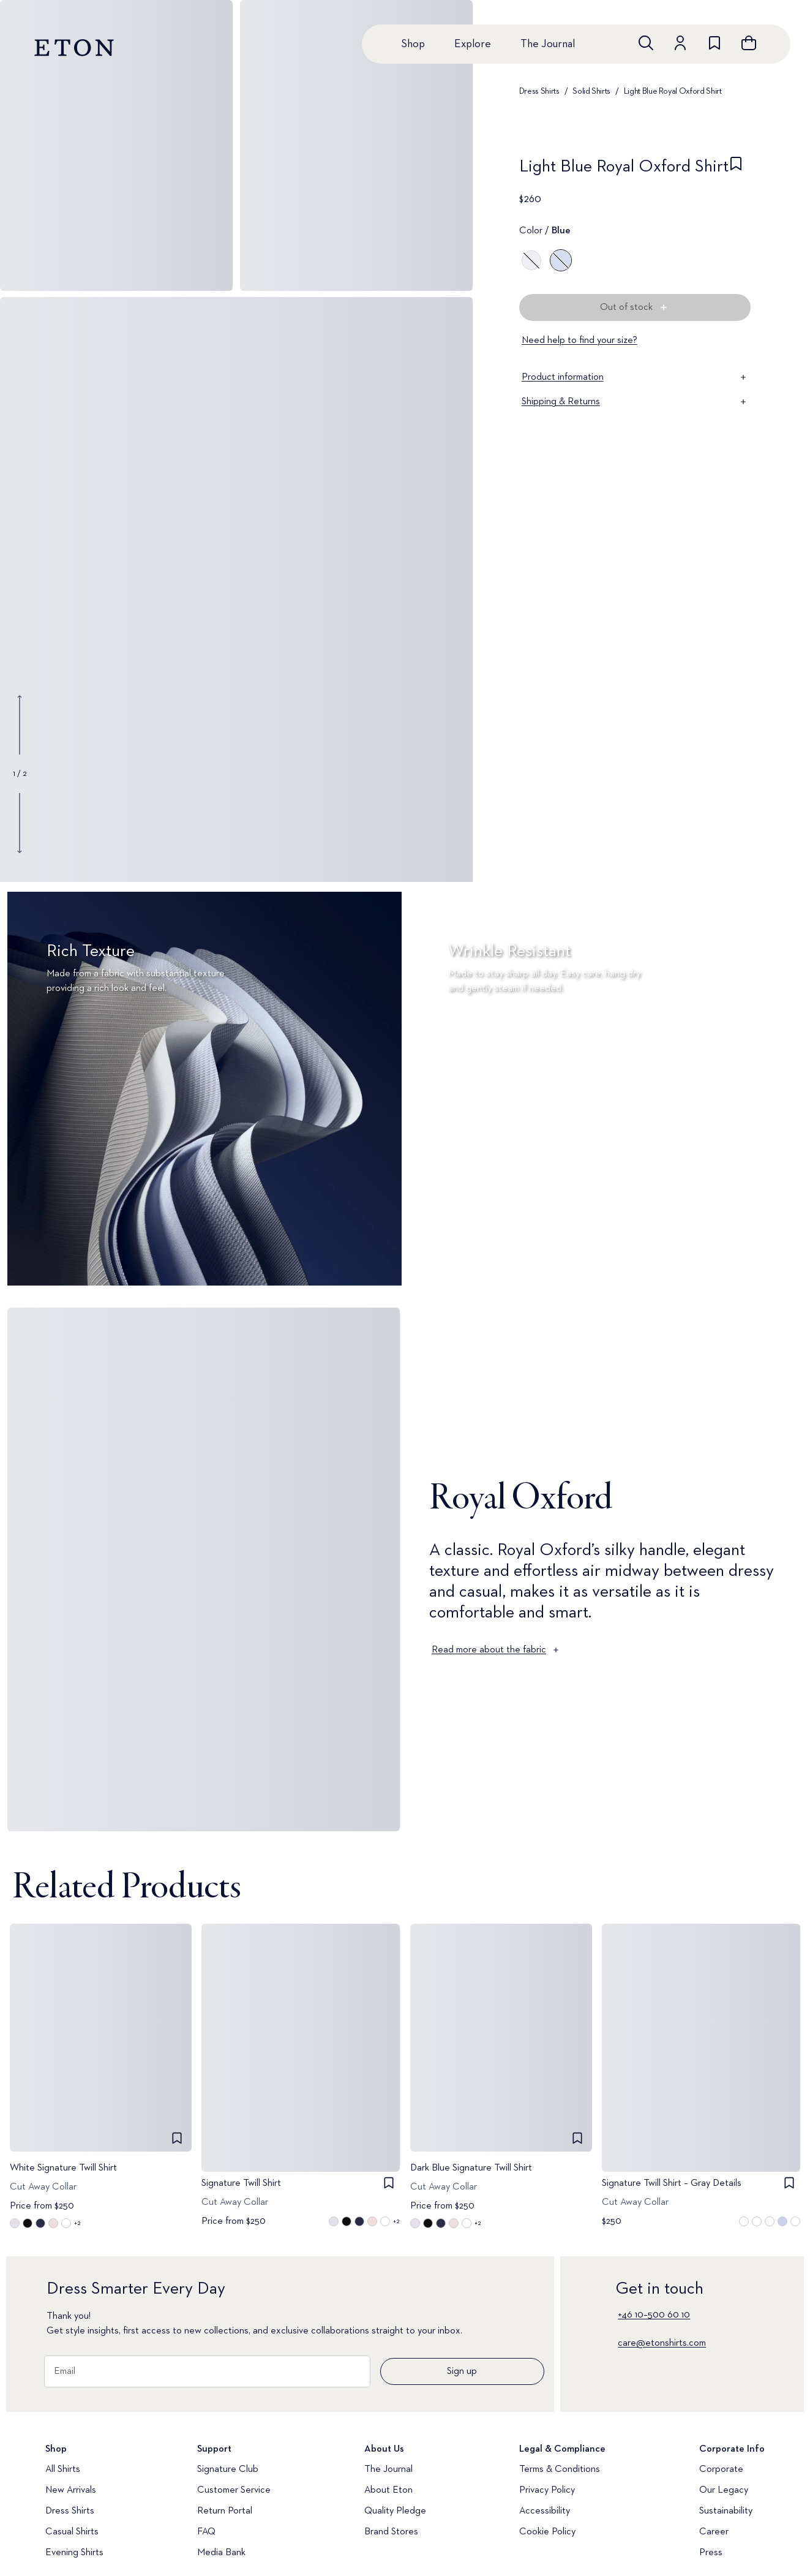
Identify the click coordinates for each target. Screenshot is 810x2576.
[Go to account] (680, 43)
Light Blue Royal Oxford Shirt (673, 91)
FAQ (206, 2532)
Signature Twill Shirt (241, 2183)
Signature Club (227, 2469)
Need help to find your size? (579, 340)
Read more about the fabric (496, 1650)
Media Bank (221, 2553)
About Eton (388, 2490)
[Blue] (561, 260)
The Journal (547, 44)
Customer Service (234, 2490)
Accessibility (544, 2511)
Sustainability (725, 2511)
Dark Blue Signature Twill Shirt (471, 2167)
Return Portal (224, 2511)
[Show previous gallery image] (19, 725)
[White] (531, 260)
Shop (413, 44)
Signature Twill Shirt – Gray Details (671, 2183)
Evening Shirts (74, 2553)
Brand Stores (391, 2532)
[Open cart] (748, 43)
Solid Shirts (591, 91)
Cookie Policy (547, 2532)
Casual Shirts (72, 2532)
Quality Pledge (395, 2511)
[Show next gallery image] (19, 822)
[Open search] (646, 43)
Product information (635, 377)
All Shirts (62, 2469)
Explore (472, 44)
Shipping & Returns (635, 402)
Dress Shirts (539, 91)
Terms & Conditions (559, 2469)
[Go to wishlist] (714, 43)
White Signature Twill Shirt (63, 2167)
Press (710, 2553)
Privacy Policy (547, 2490)
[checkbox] (736, 170)
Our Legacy (723, 2490)
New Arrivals (70, 2490)
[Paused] (781, 1260)
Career (714, 2532)
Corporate (721, 2469)
